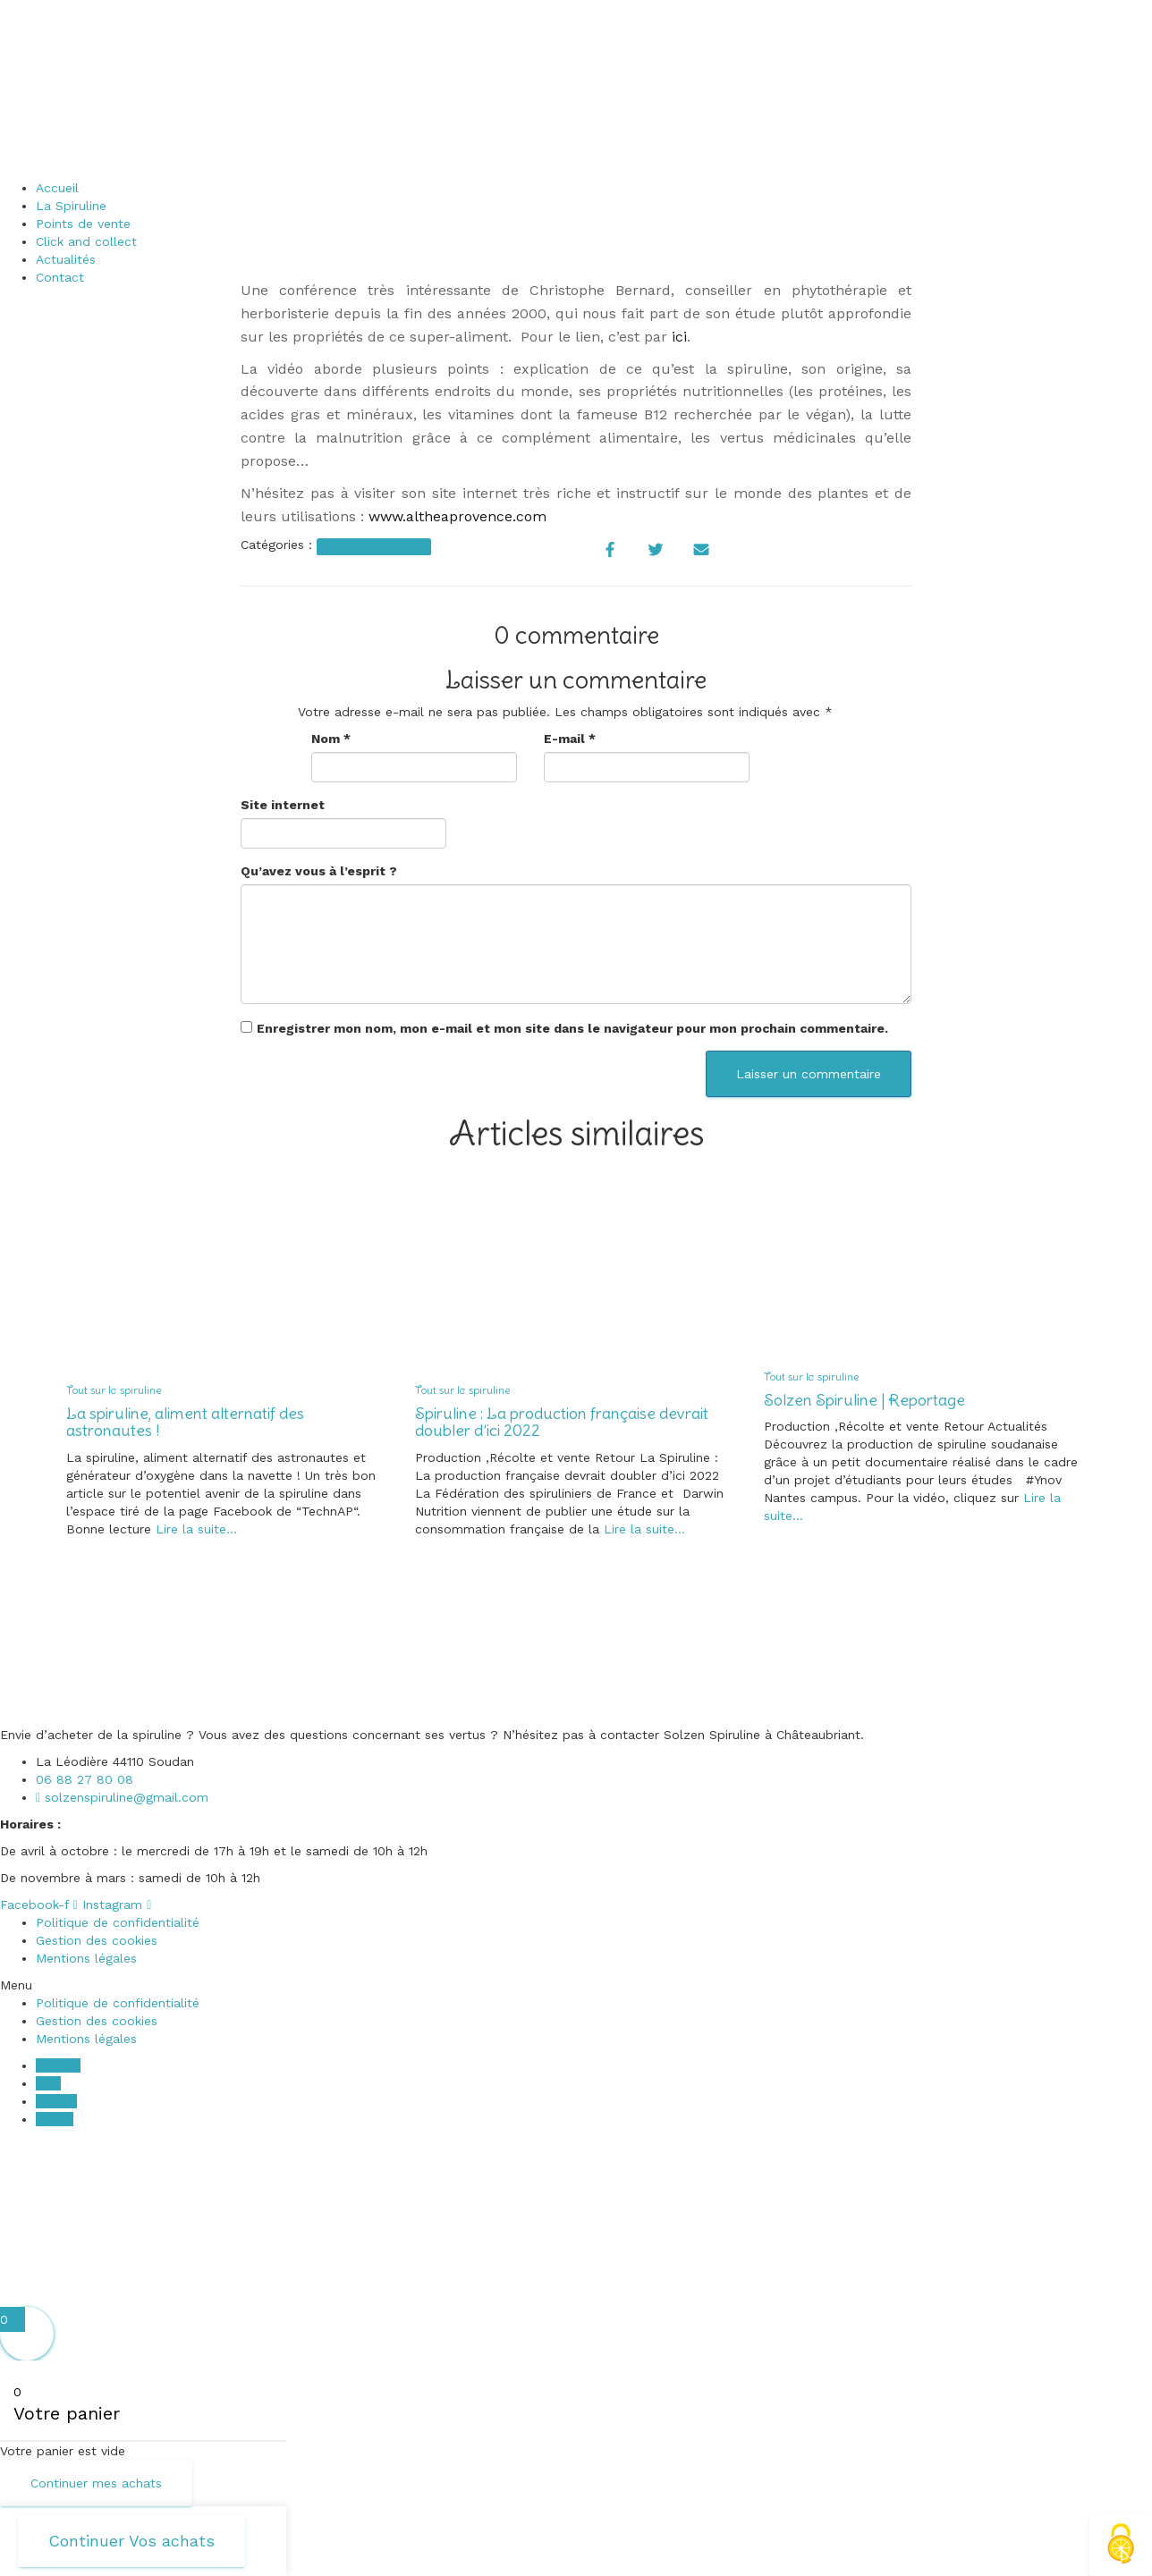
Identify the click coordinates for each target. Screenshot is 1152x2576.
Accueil (57, 188)
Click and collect (86, 241)
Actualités (66, 259)
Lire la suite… (194, 1529)
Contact (60, 277)
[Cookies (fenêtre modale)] (1120, 2545)
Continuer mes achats (96, 2483)
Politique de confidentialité (117, 1922)
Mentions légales (86, 1958)
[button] (576, 1985)
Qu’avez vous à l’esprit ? (319, 871)
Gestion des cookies (96, 1940)
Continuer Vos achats (131, 2540)
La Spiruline (71, 205)
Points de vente (83, 223)
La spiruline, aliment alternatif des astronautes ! (185, 1422)
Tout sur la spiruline (373, 546)
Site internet (283, 805)
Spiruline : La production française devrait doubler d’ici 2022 (561, 1422)
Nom (331, 738)
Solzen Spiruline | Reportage (864, 1399)
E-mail (570, 738)
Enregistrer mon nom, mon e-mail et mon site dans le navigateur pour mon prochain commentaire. (572, 1028)
